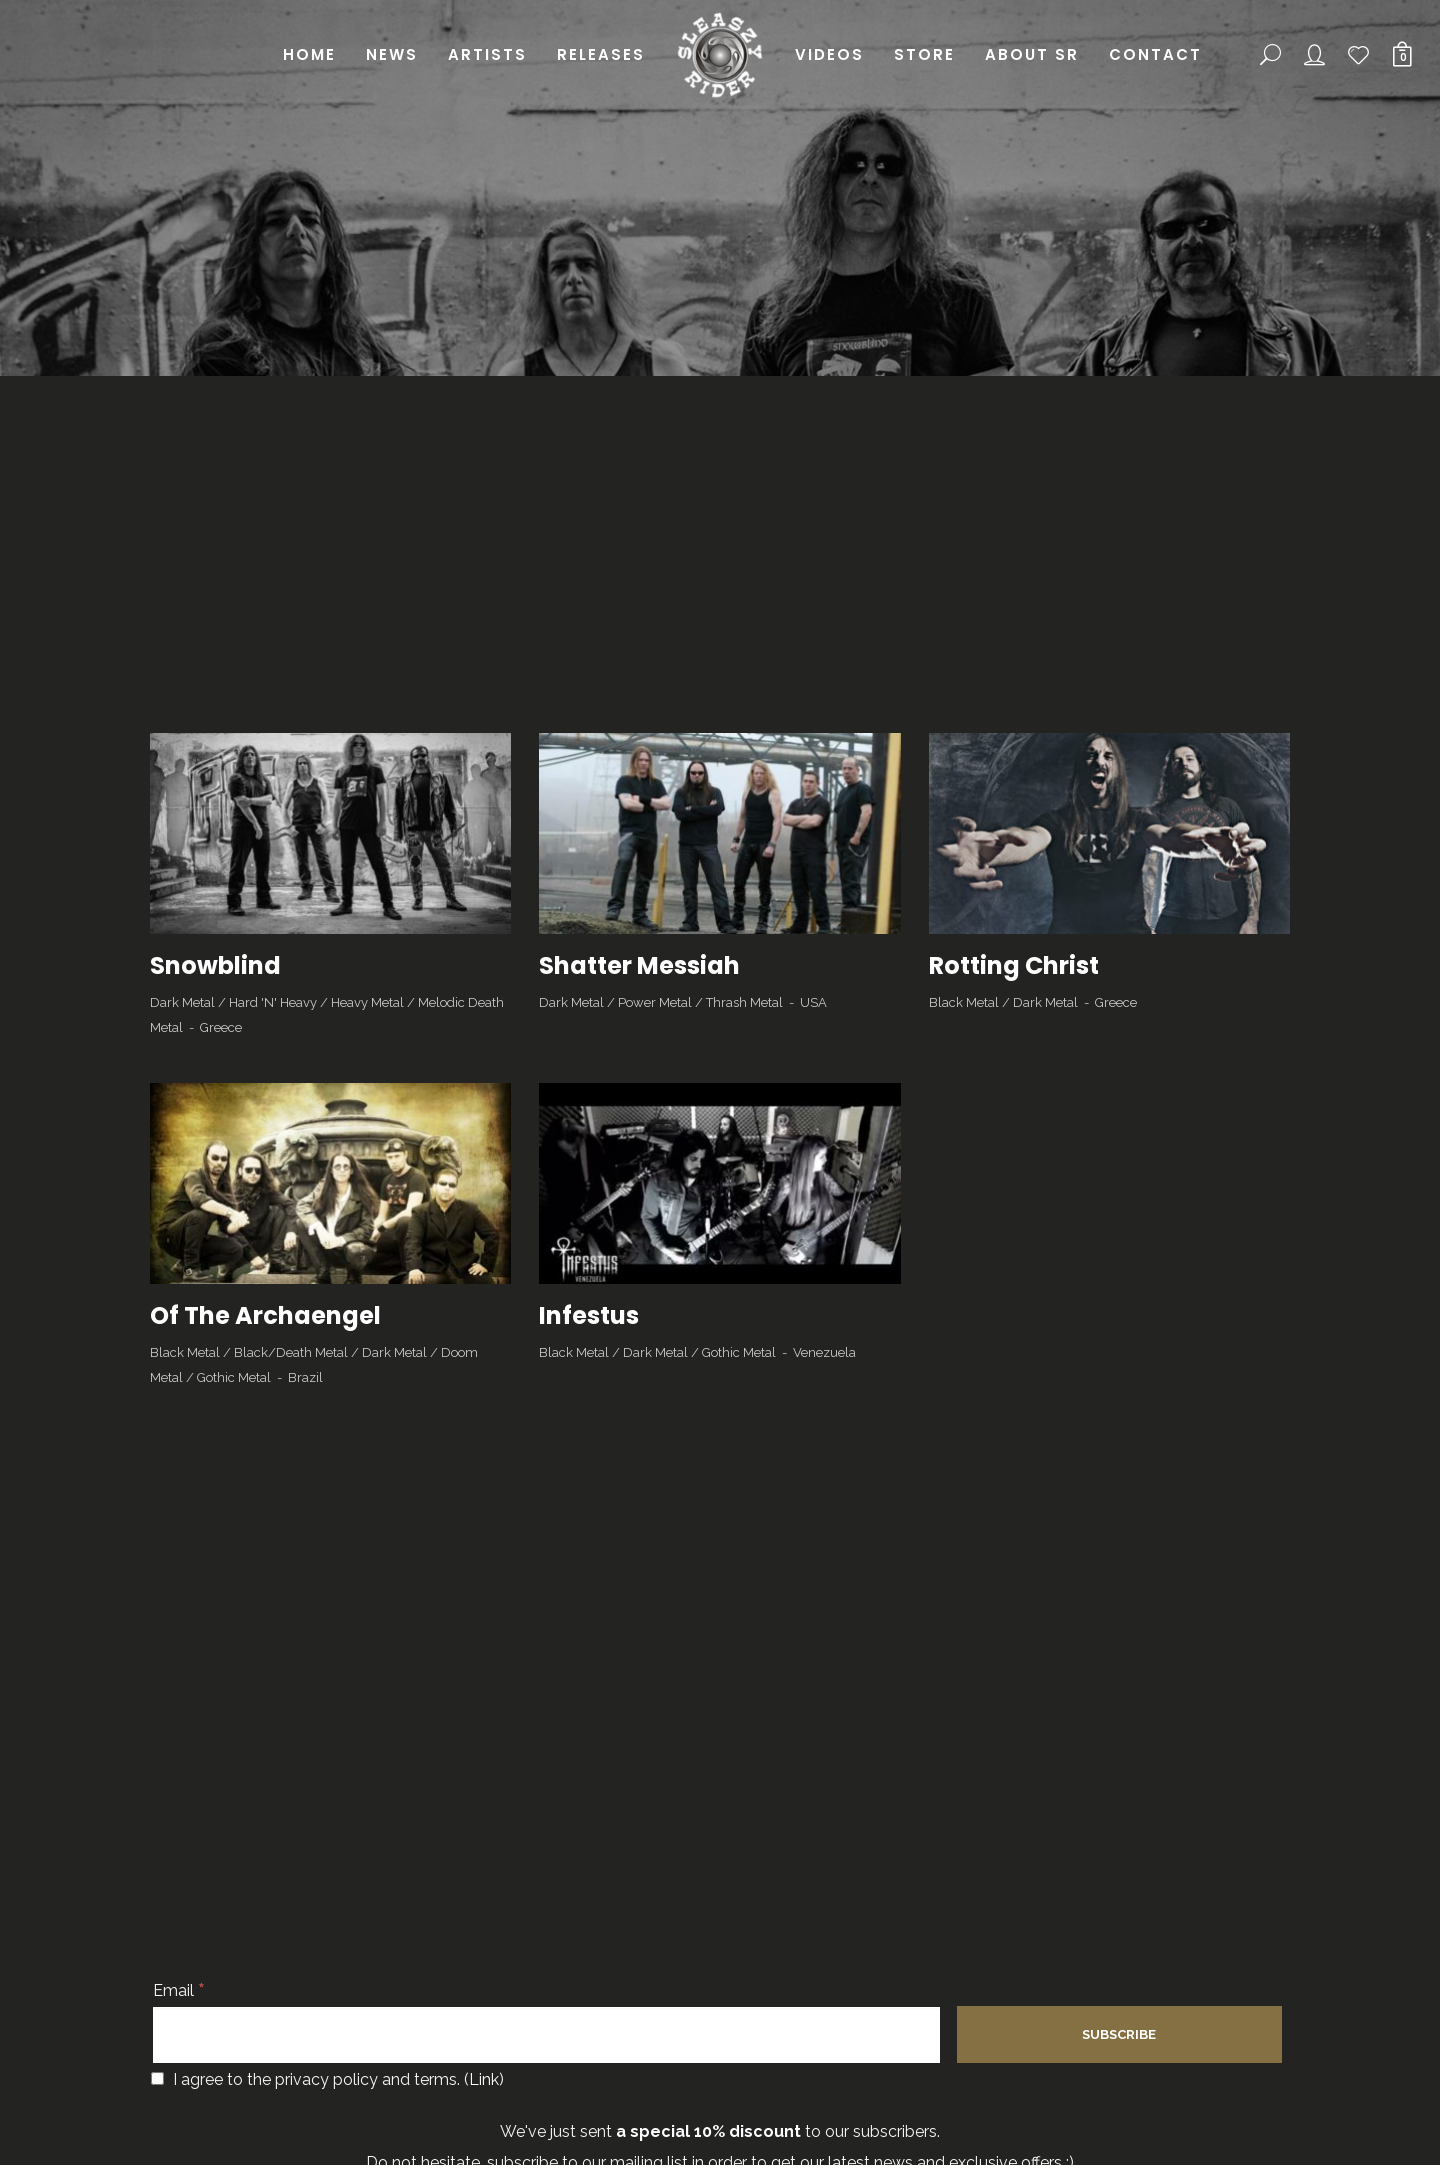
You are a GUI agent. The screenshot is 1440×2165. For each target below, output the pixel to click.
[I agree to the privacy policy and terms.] (157, 2078)
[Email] (546, 2035)
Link (484, 2079)
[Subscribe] (1119, 2034)
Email (179, 1990)
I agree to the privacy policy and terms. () (327, 2079)
